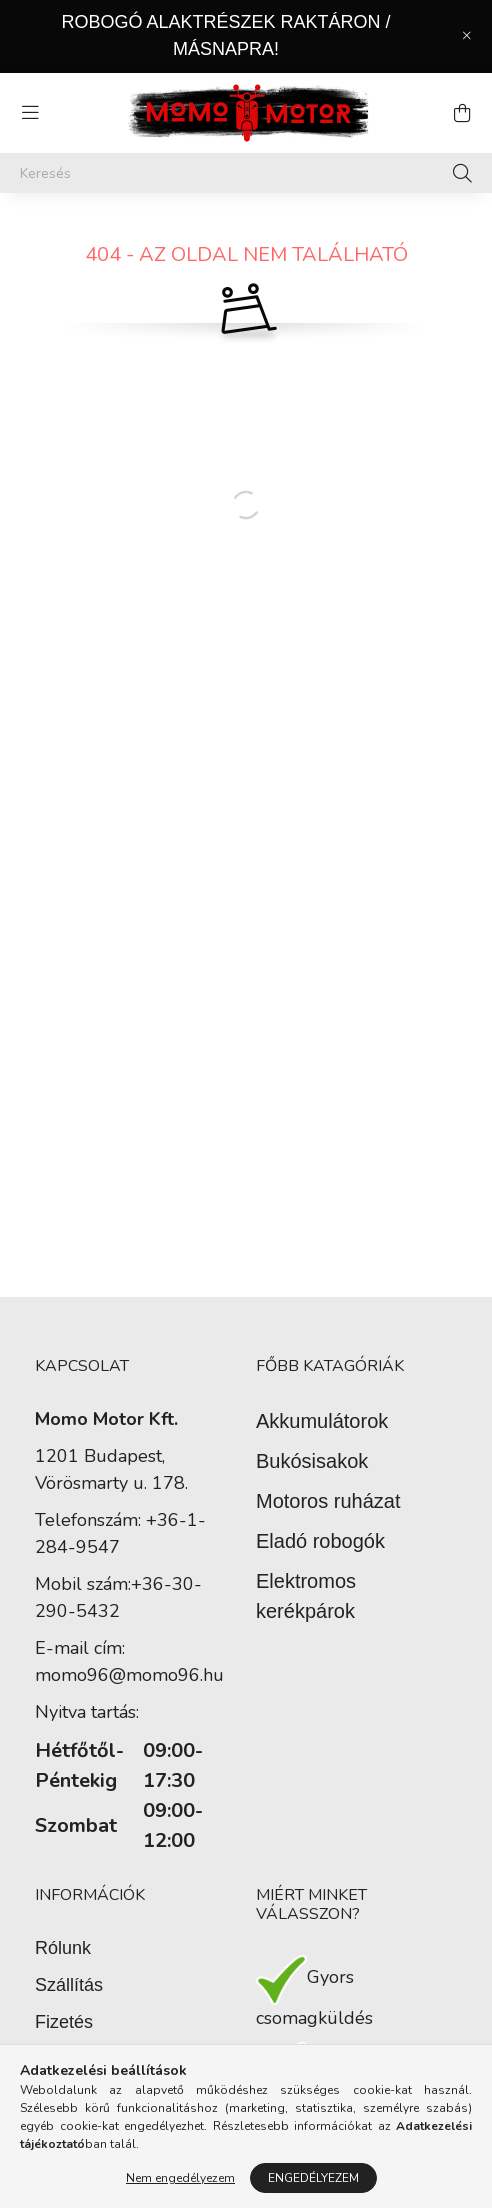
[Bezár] (467, 36)
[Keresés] (246, 173)
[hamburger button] (30, 113)
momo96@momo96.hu (129, 1675)
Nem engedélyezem (180, 2178)
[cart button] (462, 113)
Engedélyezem (313, 2178)
